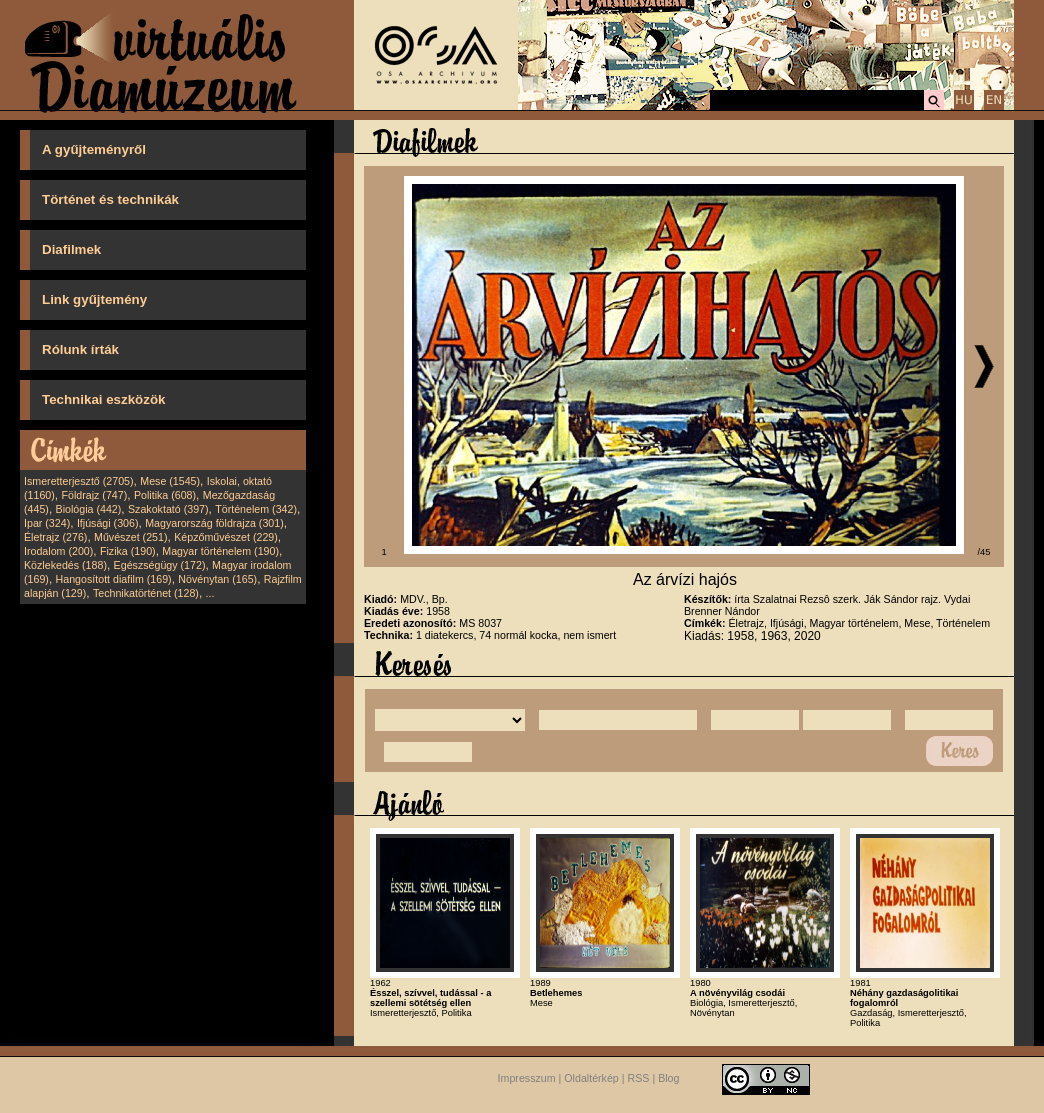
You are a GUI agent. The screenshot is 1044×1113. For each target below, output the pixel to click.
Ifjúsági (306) (108, 523)
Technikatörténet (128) (146, 593)
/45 (984, 552)
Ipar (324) (47, 523)
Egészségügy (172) (160, 565)
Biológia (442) (89, 509)
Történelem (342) (256, 509)
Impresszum (527, 1078)
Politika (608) (165, 495)
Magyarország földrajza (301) (214, 523)
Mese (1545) (170, 481)
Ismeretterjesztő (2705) (79, 481)
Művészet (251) (130, 537)
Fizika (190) (128, 551)
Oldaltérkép (591, 1078)
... (210, 593)
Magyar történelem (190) (220, 551)
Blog (668, 1078)
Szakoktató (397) (168, 509)
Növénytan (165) (217, 579)
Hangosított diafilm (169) (114, 579)
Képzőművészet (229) (226, 537)
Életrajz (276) (55, 537)
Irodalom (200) (58, 551)
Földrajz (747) (94, 495)
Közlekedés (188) (65, 565)
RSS (639, 1078)
